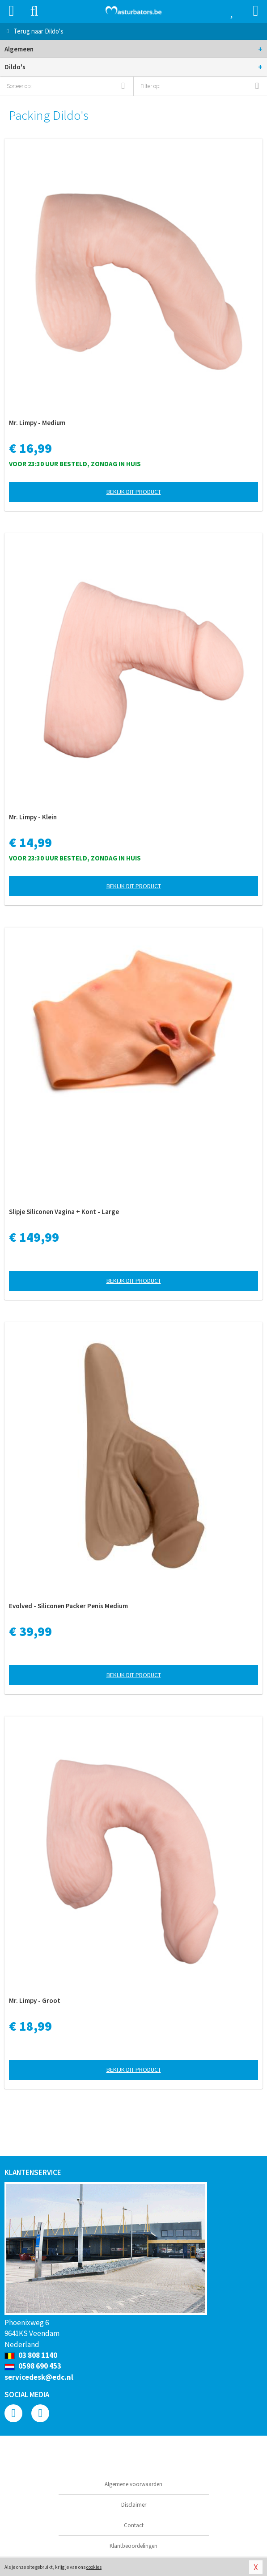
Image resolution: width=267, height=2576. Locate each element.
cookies (94, 2567)
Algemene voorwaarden (133, 2484)
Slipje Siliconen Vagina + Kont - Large (64, 1211)
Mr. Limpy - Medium (37, 422)
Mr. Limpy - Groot (34, 2000)
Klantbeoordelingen (133, 2546)
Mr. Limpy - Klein (33, 817)
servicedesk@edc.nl (38, 2377)
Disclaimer (133, 2505)
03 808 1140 (30, 2355)
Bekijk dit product (133, 492)
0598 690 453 (32, 2366)
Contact (134, 2525)
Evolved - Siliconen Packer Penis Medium (68, 1606)
